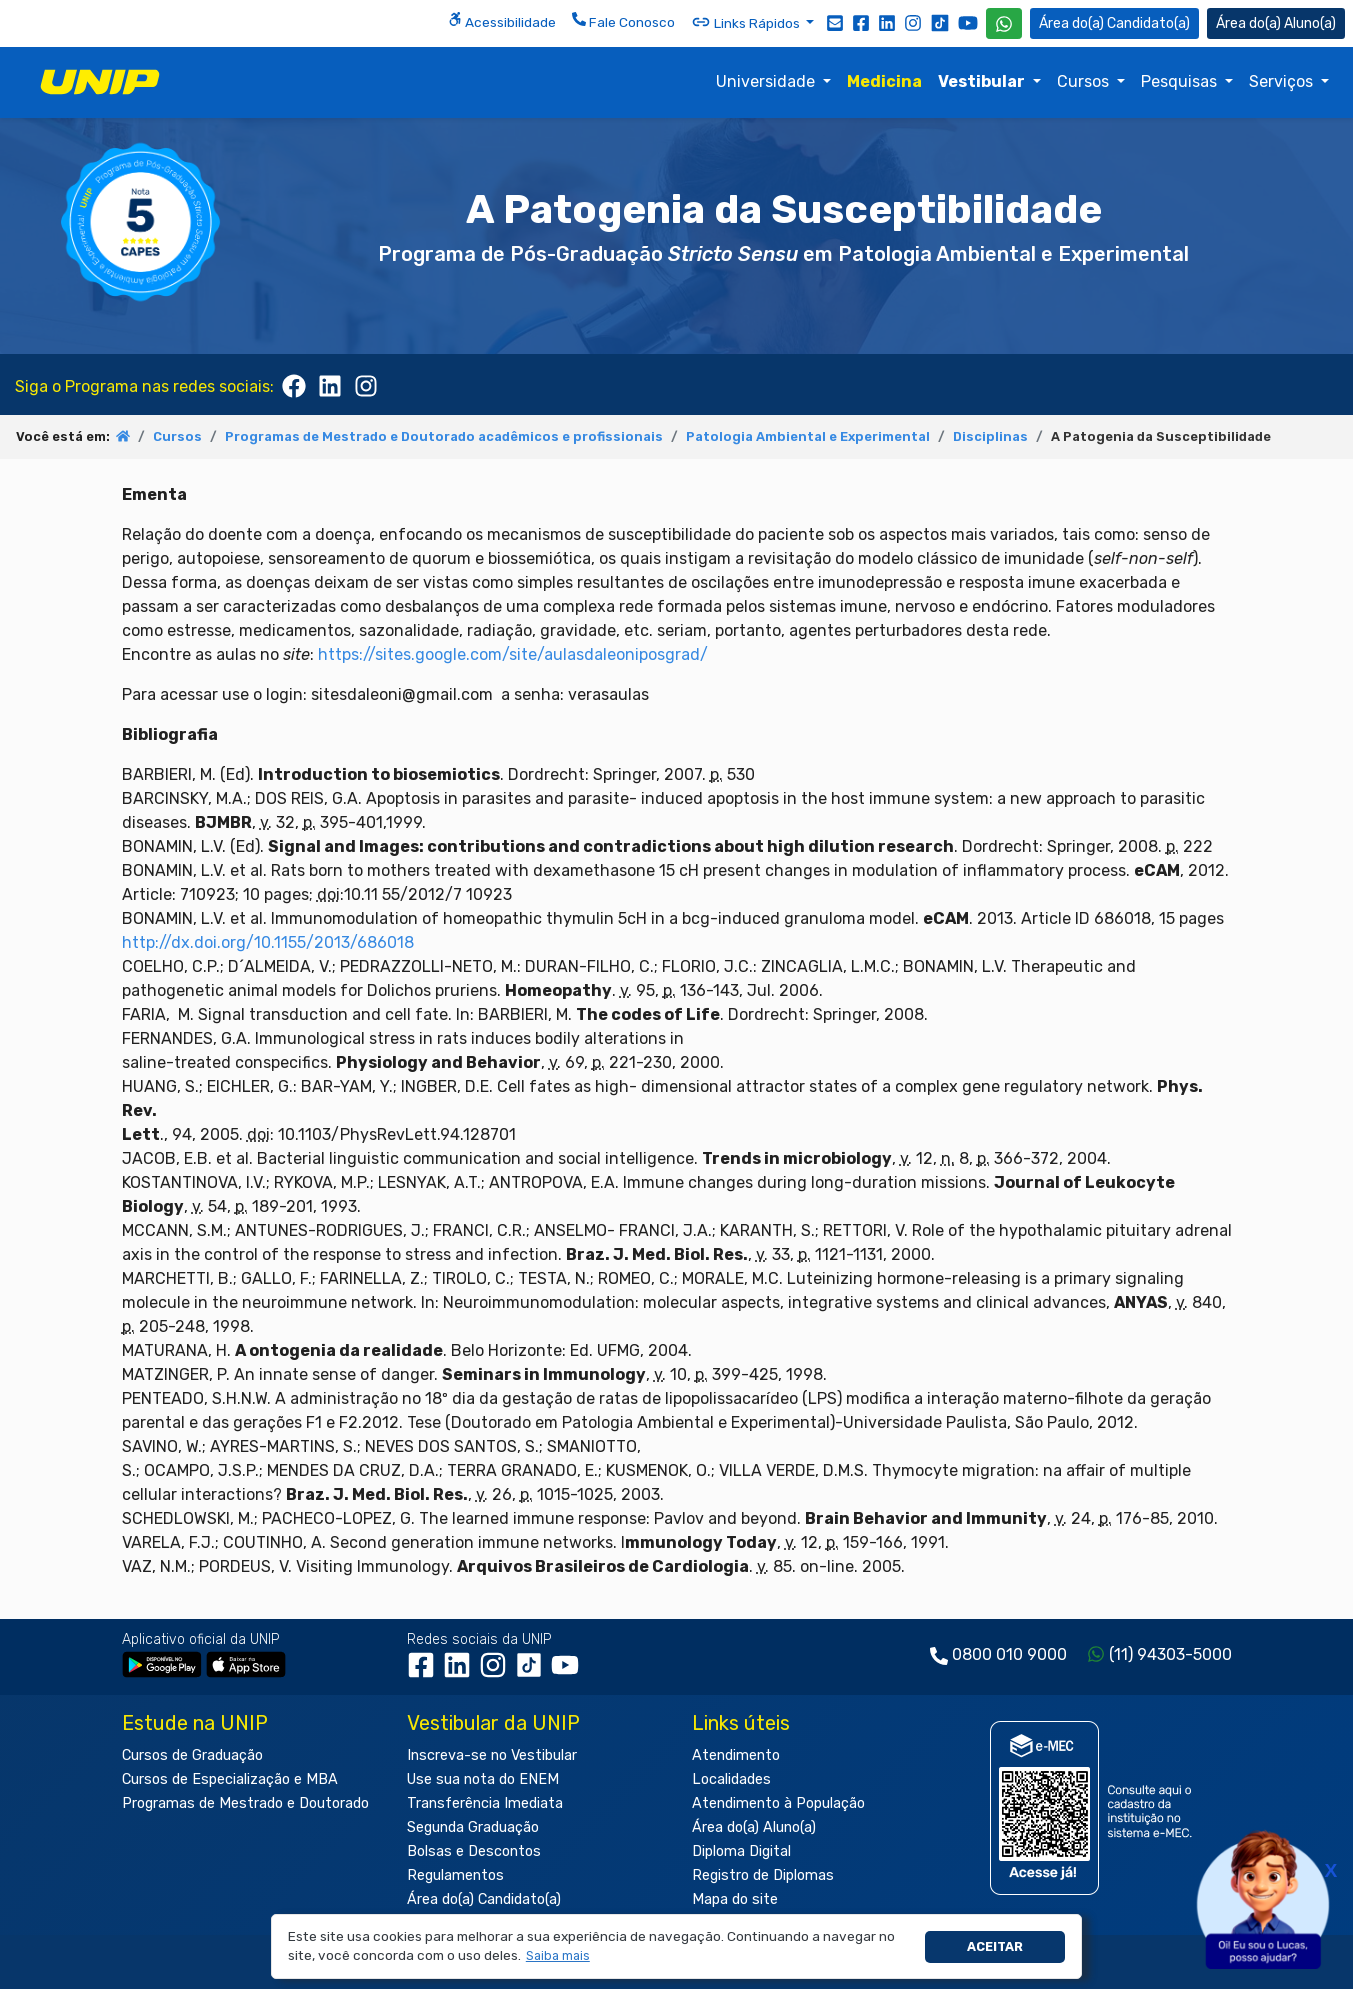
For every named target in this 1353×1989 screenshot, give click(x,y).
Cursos (1085, 81)
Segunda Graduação (473, 1827)
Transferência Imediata (485, 1803)
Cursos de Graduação (192, 1755)
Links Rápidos (747, 22)
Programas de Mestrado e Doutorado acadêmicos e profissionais (444, 436)
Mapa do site (735, 1899)
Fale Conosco (623, 21)
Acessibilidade (502, 21)
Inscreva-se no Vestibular (492, 1755)
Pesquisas (1181, 81)
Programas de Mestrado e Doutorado (245, 1803)
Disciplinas (990, 436)
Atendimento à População (778, 1803)
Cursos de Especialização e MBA (230, 1779)
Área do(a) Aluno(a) (754, 1827)
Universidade (767, 81)
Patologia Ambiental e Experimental (808, 436)
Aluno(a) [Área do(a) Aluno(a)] (1276, 23)
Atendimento (736, 1755)
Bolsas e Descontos (474, 1851)
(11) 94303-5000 (1170, 1654)
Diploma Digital (741, 1851)
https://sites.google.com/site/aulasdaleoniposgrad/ (513, 654)
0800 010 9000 (1009, 1654)
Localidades (731, 1779)
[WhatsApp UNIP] (1004, 23)
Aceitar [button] (995, 1946)
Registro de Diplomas (763, 1875)
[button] (557, 1956)
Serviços (1283, 81)
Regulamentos (455, 1875)
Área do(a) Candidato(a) (484, 1899)
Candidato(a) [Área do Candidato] (1114, 23)
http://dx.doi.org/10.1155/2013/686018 (268, 942)
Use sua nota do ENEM (483, 1779)
